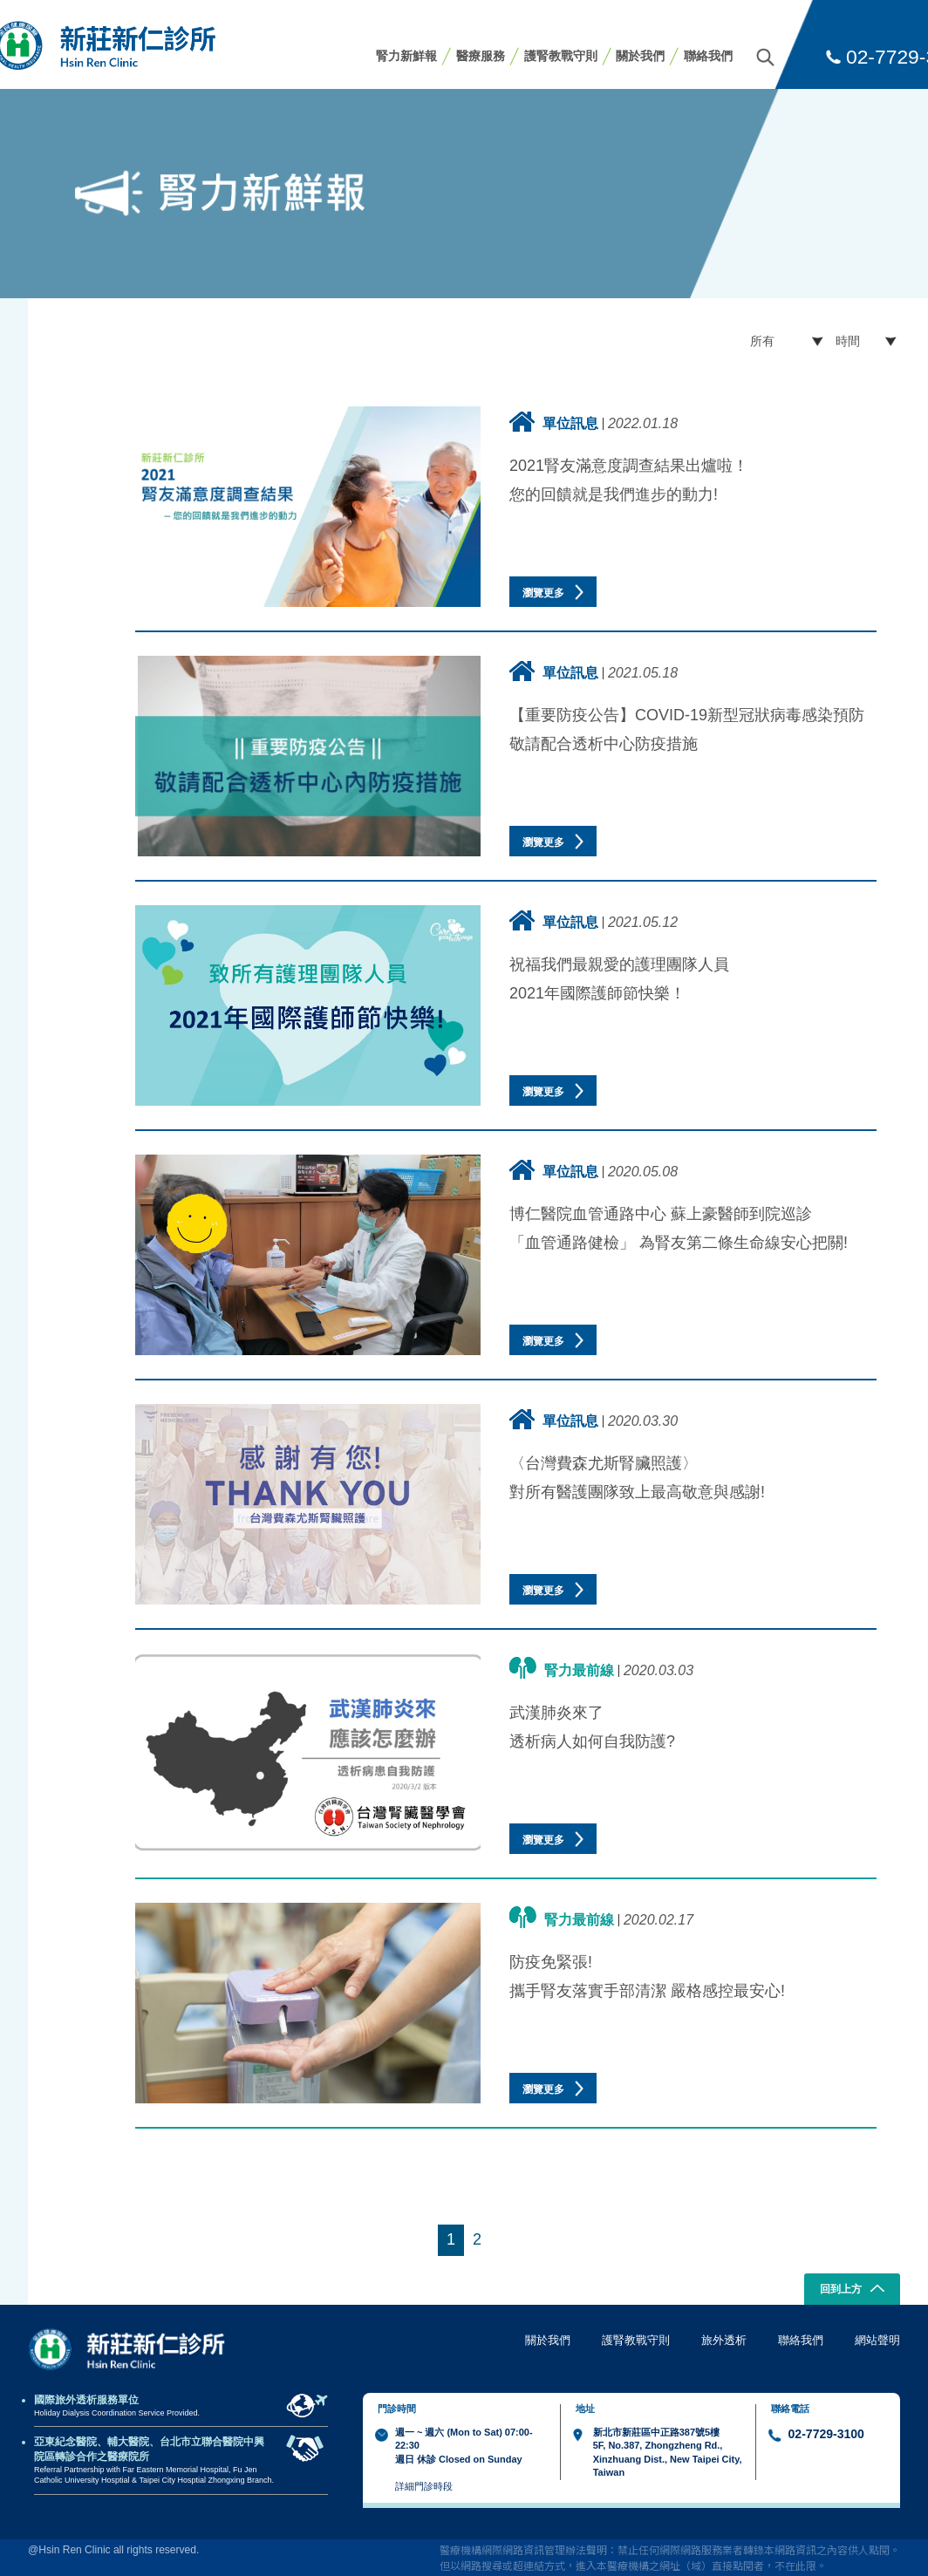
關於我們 (640, 56)
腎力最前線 (561, 1668)
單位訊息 (553, 422)
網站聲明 (877, 2340)
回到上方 (852, 2290)
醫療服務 (480, 56)
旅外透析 (724, 2340)
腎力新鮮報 (406, 56)
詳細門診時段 (424, 2486)
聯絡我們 (708, 56)
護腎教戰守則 (560, 56)
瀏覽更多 (552, 592)
